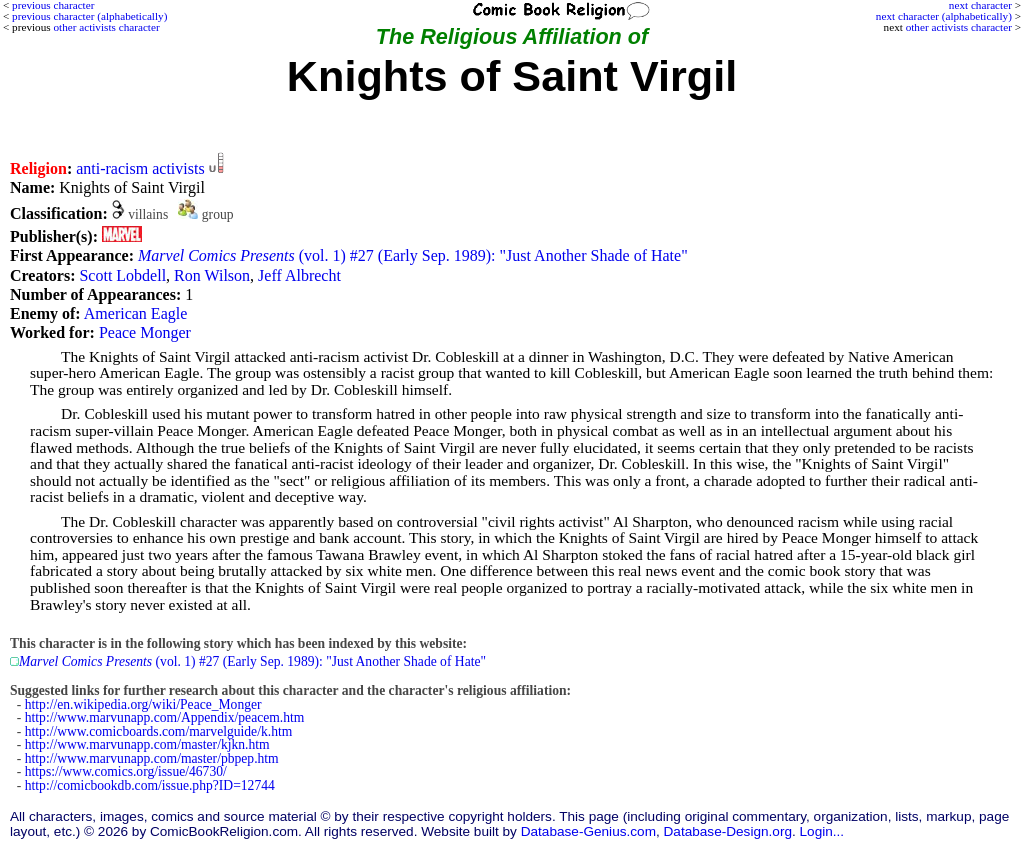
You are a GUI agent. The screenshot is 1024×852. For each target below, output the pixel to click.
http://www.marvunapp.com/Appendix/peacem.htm (165, 717)
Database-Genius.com (588, 831)
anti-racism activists (140, 168)
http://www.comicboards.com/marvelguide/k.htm (159, 731)
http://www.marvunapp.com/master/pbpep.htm (152, 758)
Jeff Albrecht (299, 275)
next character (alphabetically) (944, 16)
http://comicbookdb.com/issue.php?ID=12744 (150, 785)
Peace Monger (145, 332)
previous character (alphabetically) (89, 16)
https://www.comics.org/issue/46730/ (126, 771)
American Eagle (136, 313)
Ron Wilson (212, 275)
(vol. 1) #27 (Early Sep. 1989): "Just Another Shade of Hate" (413, 255)
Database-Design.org (728, 831)
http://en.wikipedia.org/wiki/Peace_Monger (143, 704)
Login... (822, 831)
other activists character (959, 27)
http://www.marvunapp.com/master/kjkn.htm (147, 744)
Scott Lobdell (122, 275)
